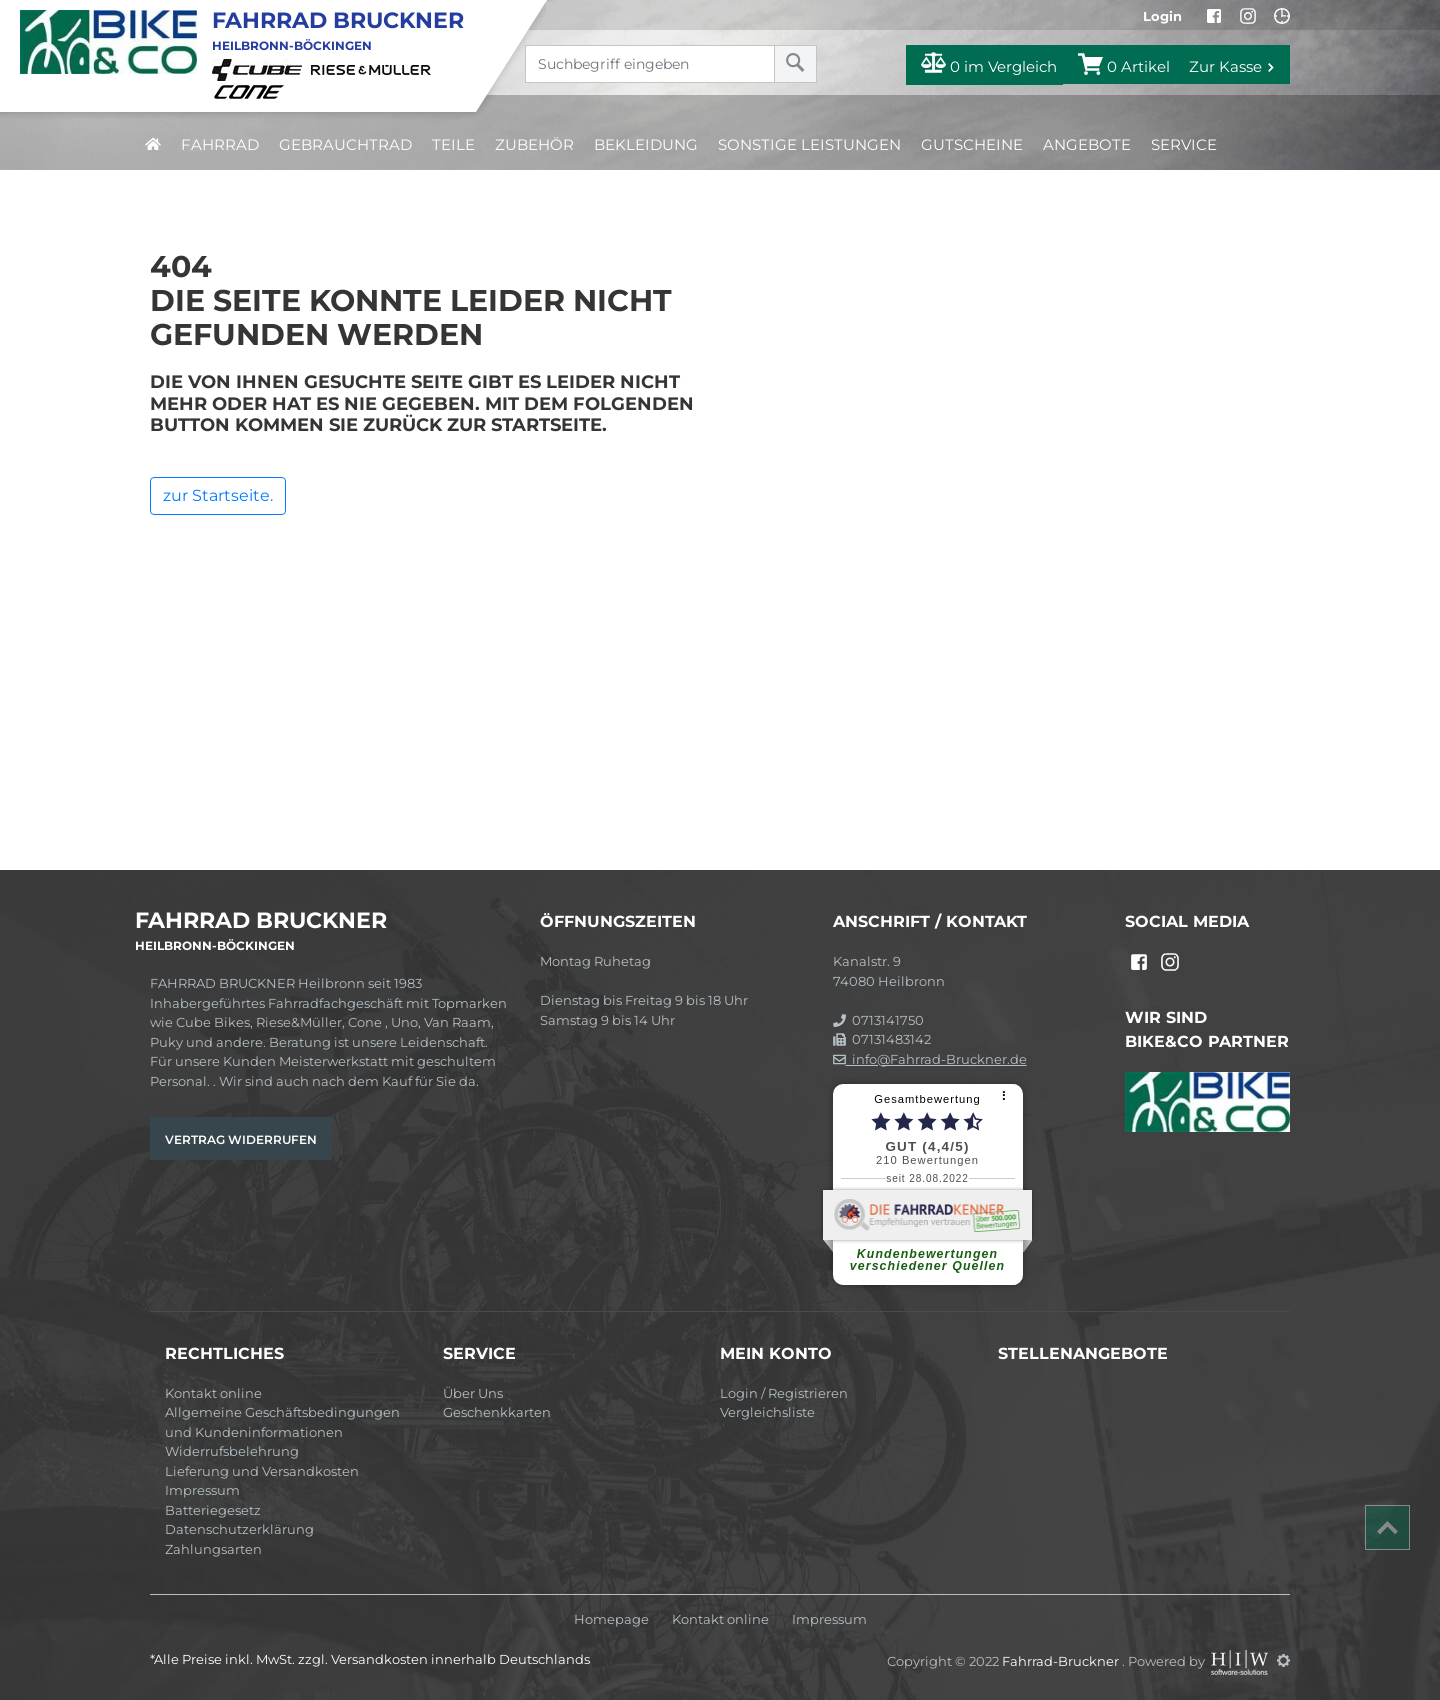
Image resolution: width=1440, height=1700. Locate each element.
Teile (453, 144)
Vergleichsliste (767, 1412)
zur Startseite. (218, 495)
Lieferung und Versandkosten (262, 1471)
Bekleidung (646, 144)
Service (1184, 144)
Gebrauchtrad (345, 144)
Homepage (611, 1619)
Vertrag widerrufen (241, 1139)
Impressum (202, 1490)
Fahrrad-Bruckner (1062, 1660)
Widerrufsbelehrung (232, 1451)
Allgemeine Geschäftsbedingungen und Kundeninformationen (282, 1422)
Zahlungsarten (213, 1549)
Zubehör (534, 144)
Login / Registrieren (784, 1393)
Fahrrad (220, 144)
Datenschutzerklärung (239, 1529)
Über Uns (473, 1393)
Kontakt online (213, 1393)
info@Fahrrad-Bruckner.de (930, 1059)
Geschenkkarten (497, 1412)
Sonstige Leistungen (809, 144)
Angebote (1087, 144)
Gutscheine (972, 144)
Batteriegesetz (213, 1510)
